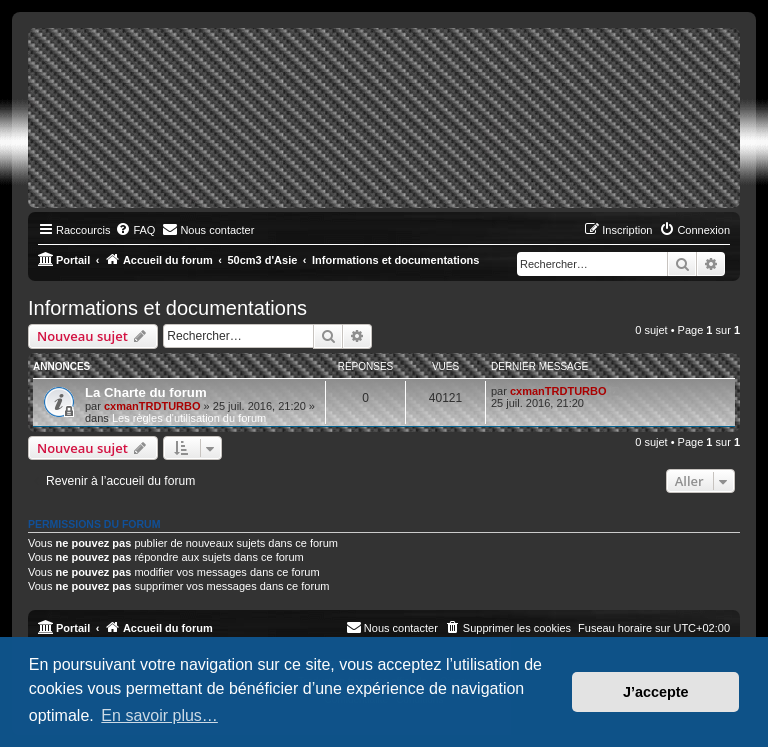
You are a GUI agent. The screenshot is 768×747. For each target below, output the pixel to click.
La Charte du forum (146, 392)
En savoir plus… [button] (159, 715)
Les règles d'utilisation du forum (189, 418)
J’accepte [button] (656, 692)
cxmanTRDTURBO (152, 406)
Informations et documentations (167, 308)
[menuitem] (135, 230)
